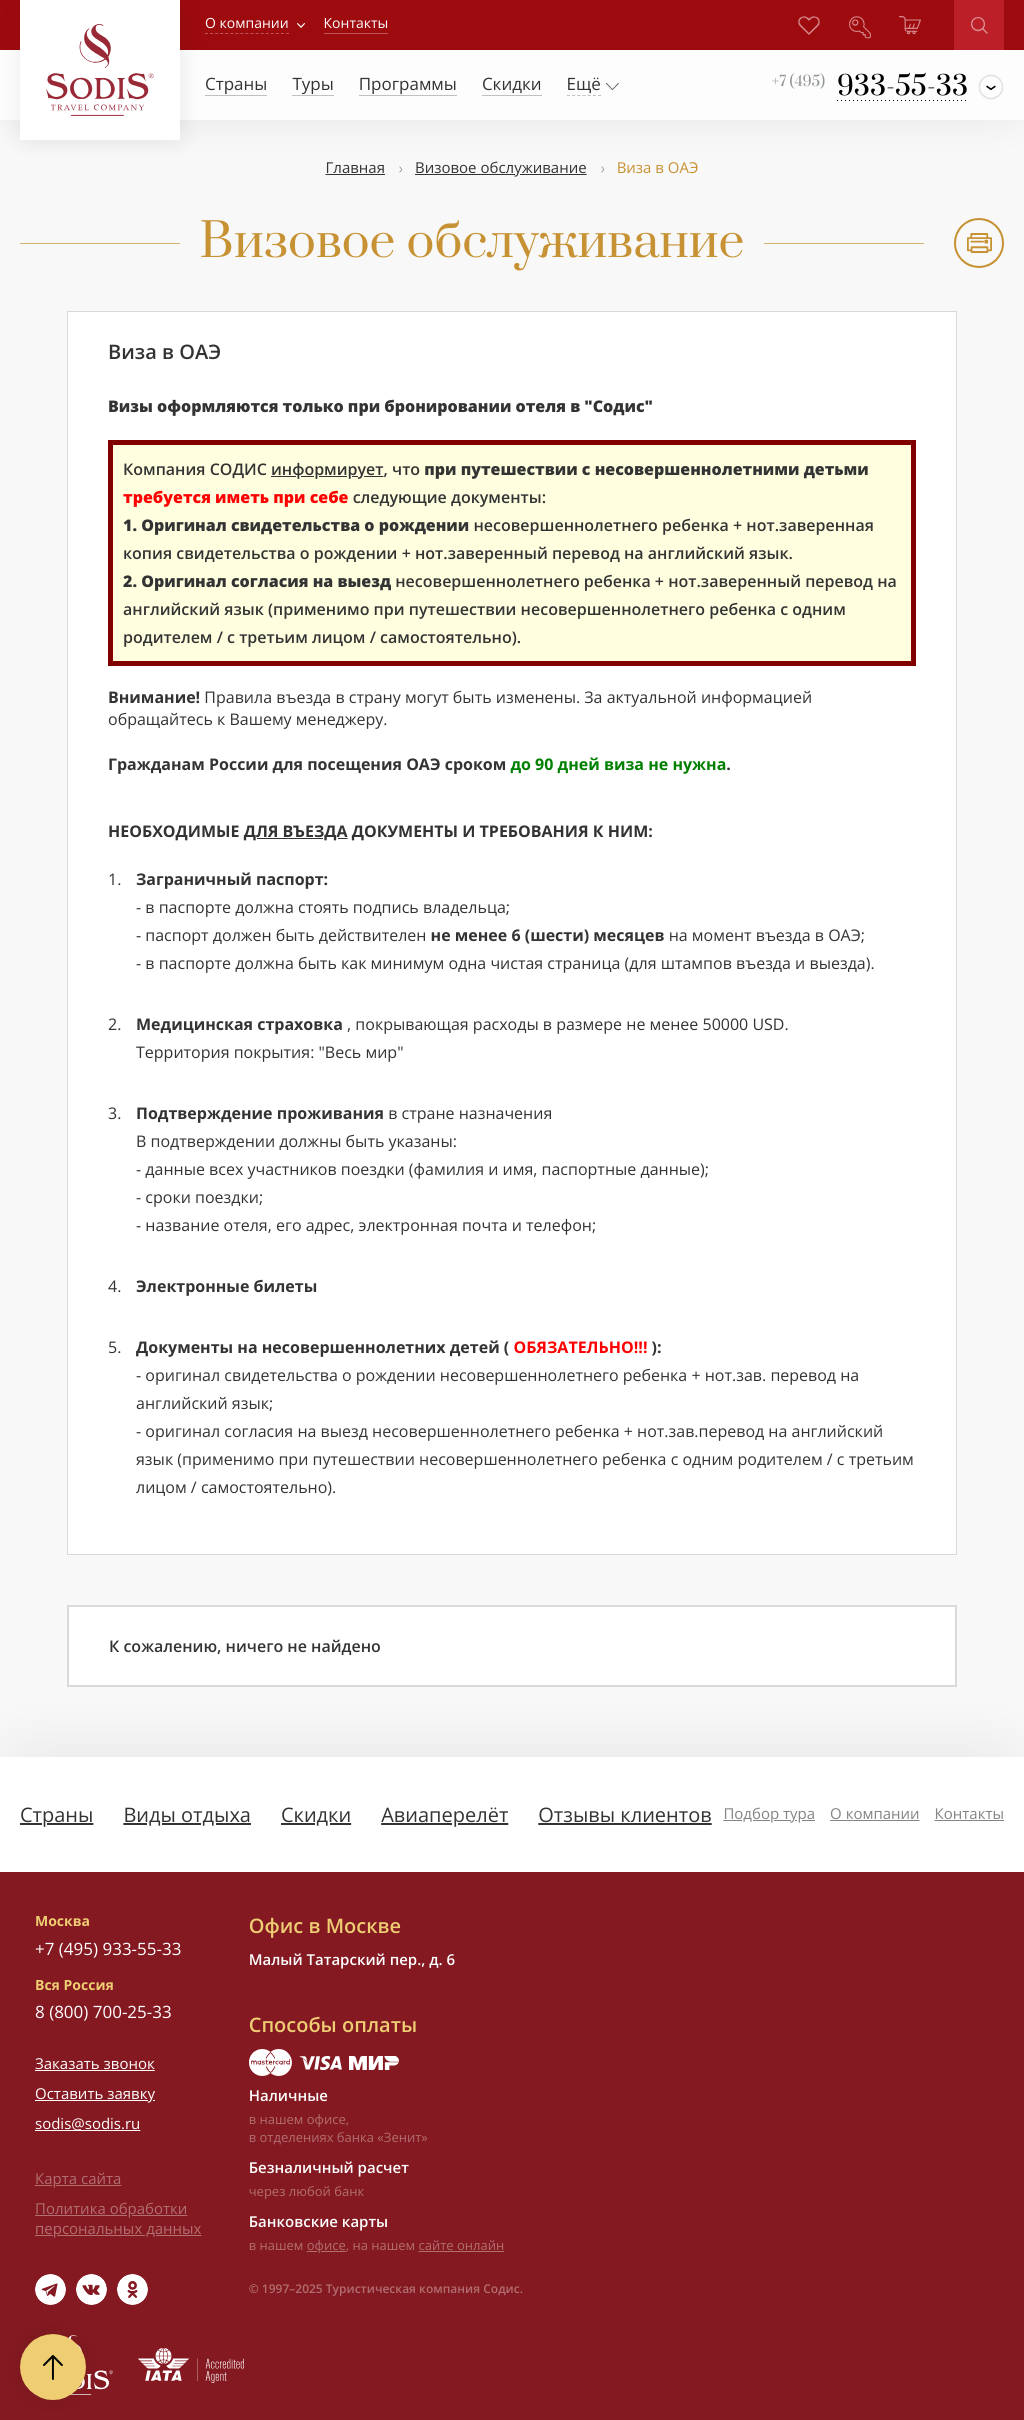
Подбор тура (769, 1814)
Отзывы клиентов (624, 1814)
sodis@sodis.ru (87, 2124)
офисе (326, 2245)
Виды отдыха (187, 1814)
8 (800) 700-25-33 (103, 2011)
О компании (247, 23)
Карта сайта (78, 2179)
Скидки (316, 1814)
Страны (56, 1814)
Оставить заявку (95, 2094)
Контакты (969, 1814)
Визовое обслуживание (501, 168)
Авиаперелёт (444, 1814)
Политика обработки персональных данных (118, 2219)
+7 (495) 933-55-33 (108, 1948)
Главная (355, 168)
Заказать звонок (95, 2064)
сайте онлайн (462, 2245)
